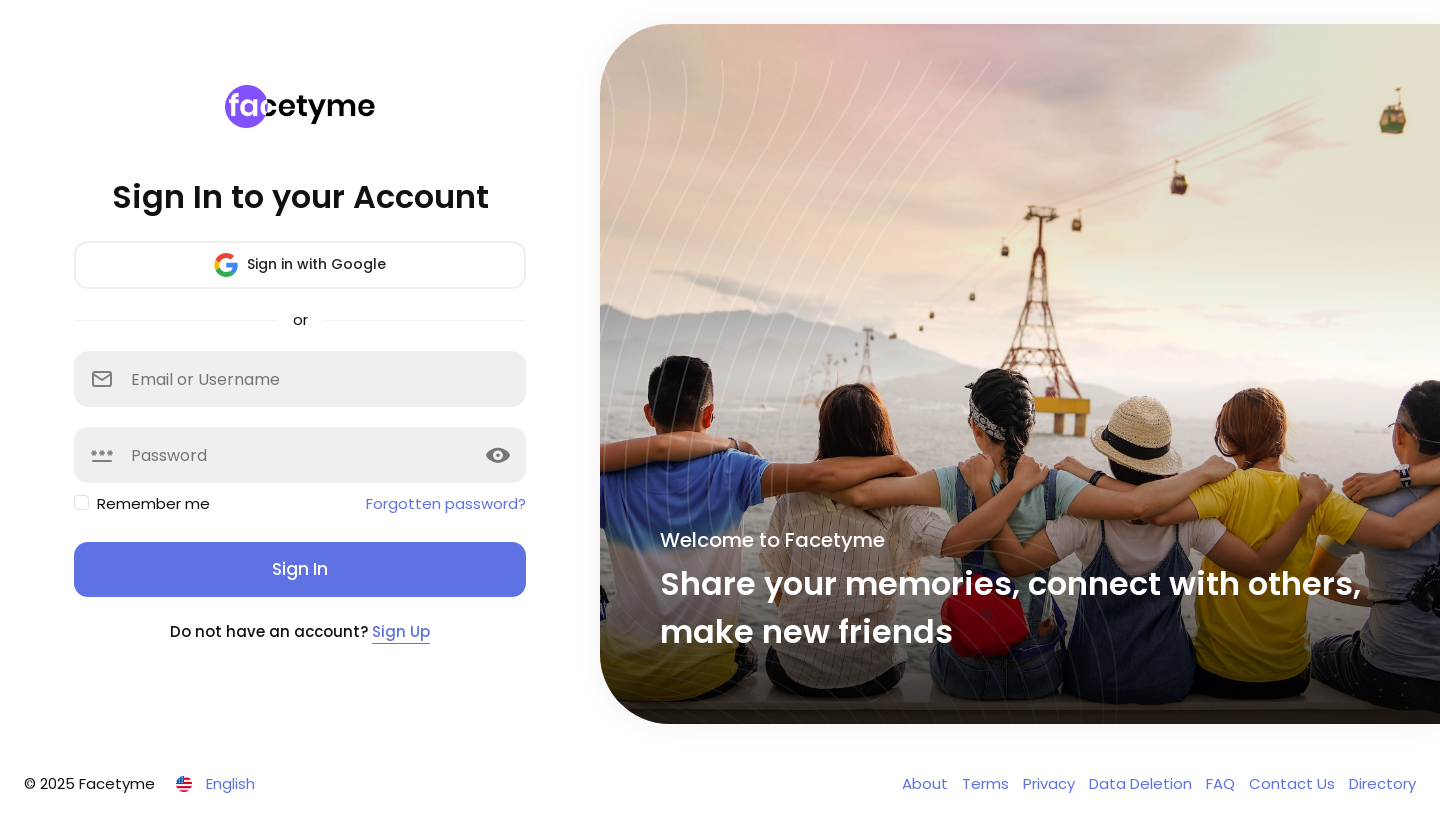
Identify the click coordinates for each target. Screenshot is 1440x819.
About (927, 783)
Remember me (153, 503)
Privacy (1051, 783)
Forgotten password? (446, 503)
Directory (1382, 783)
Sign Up (401, 631)
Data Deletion (1142, 783)
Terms (987, 783)
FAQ (1222, 783)
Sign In (300, 569)
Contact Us (1294, 783)
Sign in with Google (300, 265)
